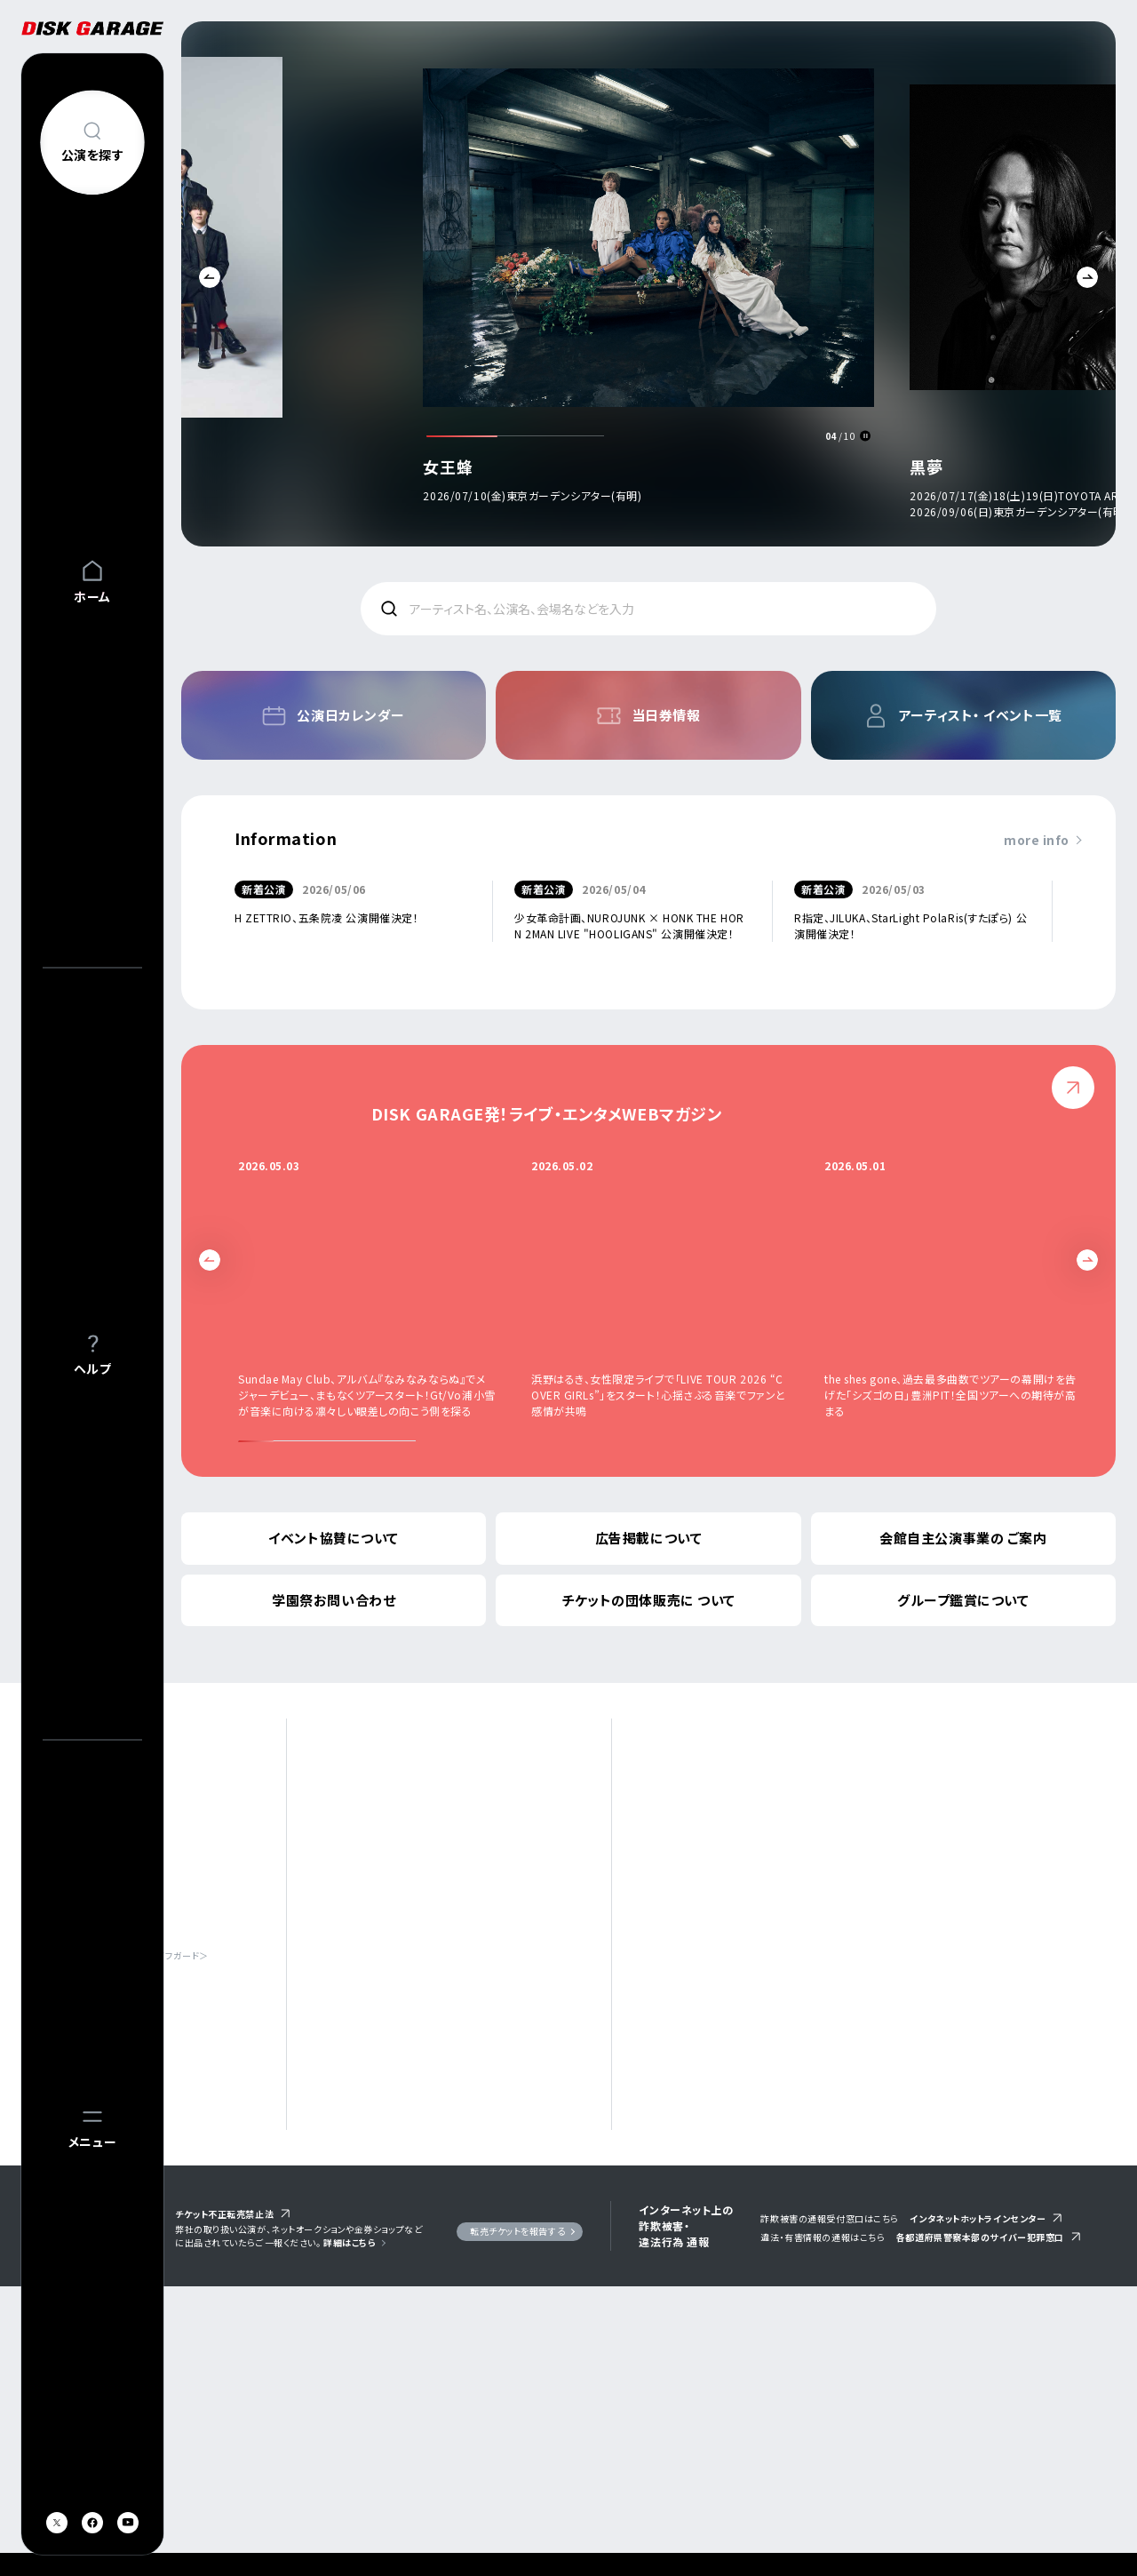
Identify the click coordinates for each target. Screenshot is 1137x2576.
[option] (648, 288)
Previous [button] (209, 277)
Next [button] (1087, 277)
